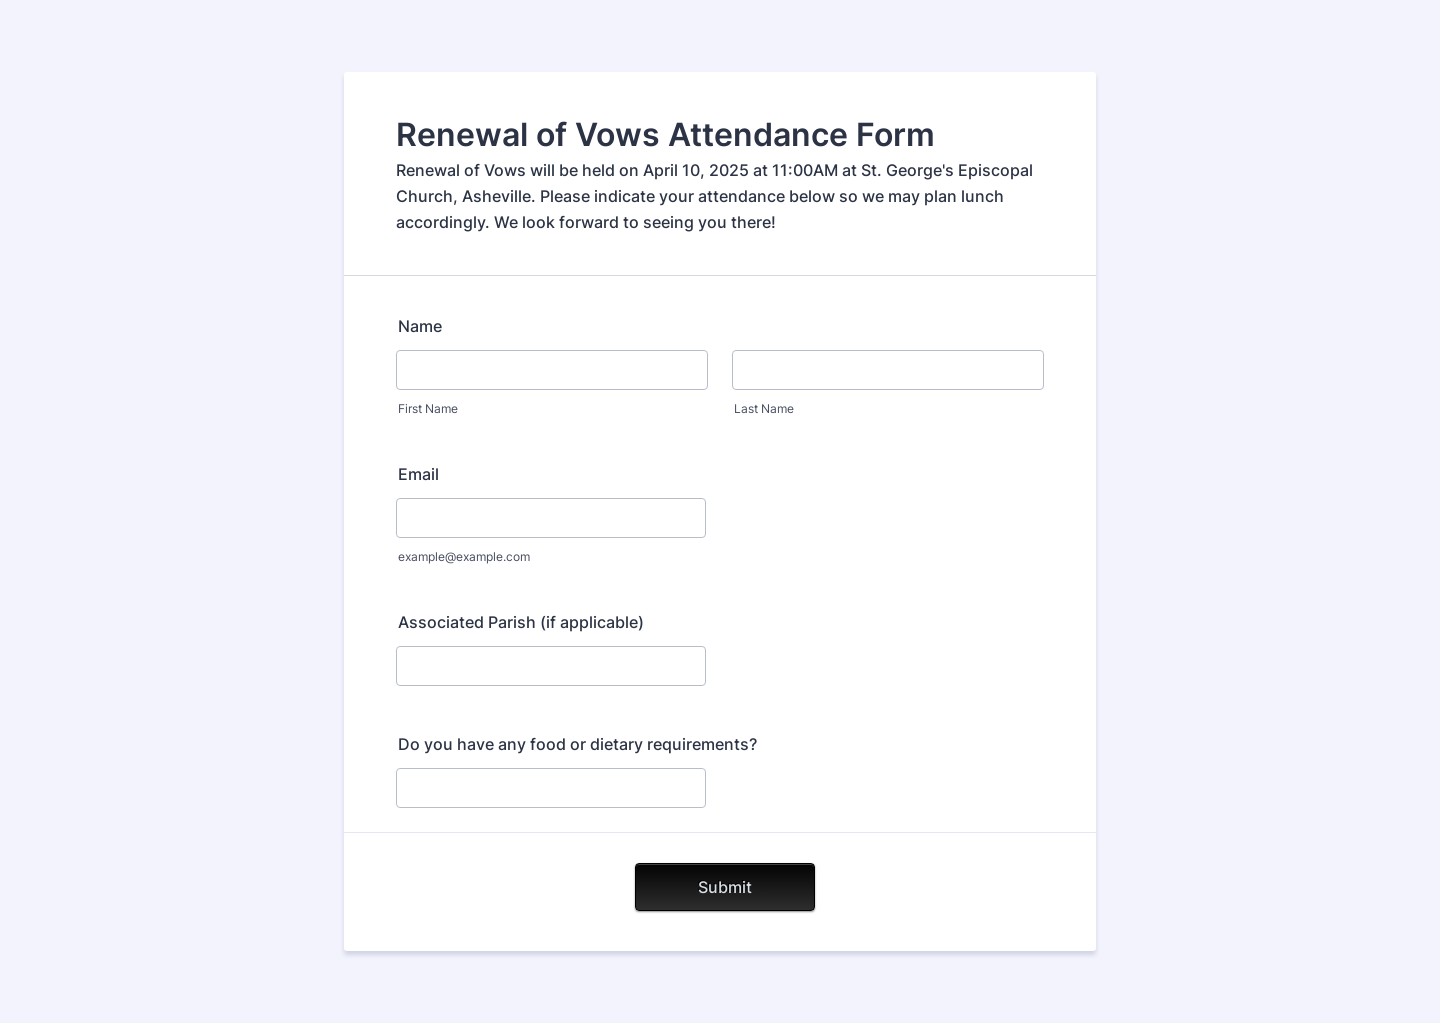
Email (418, 474)
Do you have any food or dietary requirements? (577, 744)
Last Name (764, 408)
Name (420, 326)
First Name (428, 408)
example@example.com (464, 556)
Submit (725, 887)
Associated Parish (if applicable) (521, 622)
